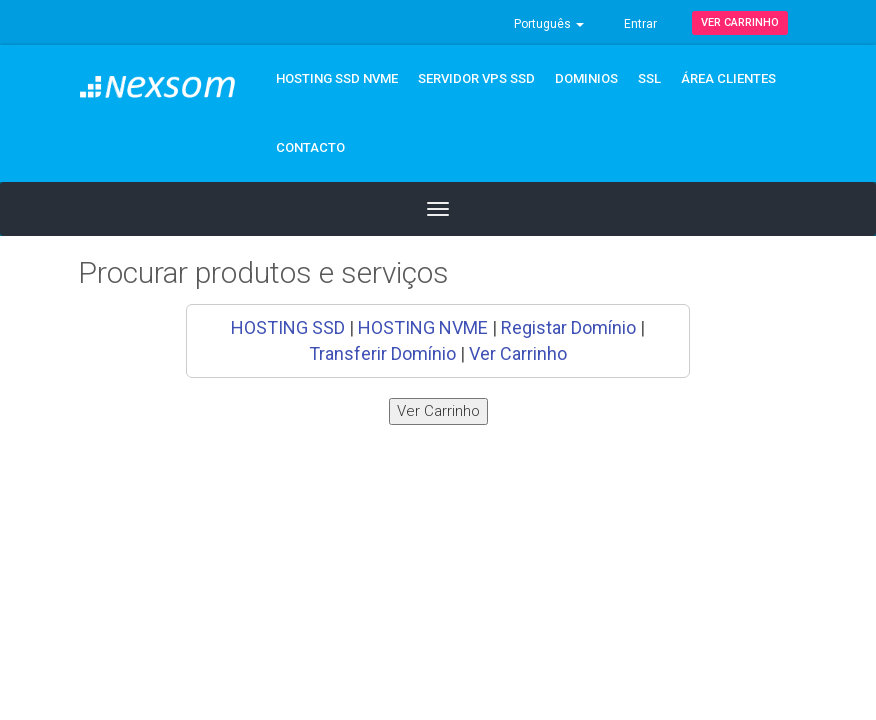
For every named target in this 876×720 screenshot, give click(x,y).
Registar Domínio (568, 327)
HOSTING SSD (288, 327)
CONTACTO (310, 147)
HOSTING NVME (423, 327)
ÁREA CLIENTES (728, 78)
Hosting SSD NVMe (337, 78)
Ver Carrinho (740, 22)
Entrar (640, 24)
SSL (649, 78)
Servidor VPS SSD (476, 78)
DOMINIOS (586, 78)
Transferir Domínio (382, 353)
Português (549, 24)
